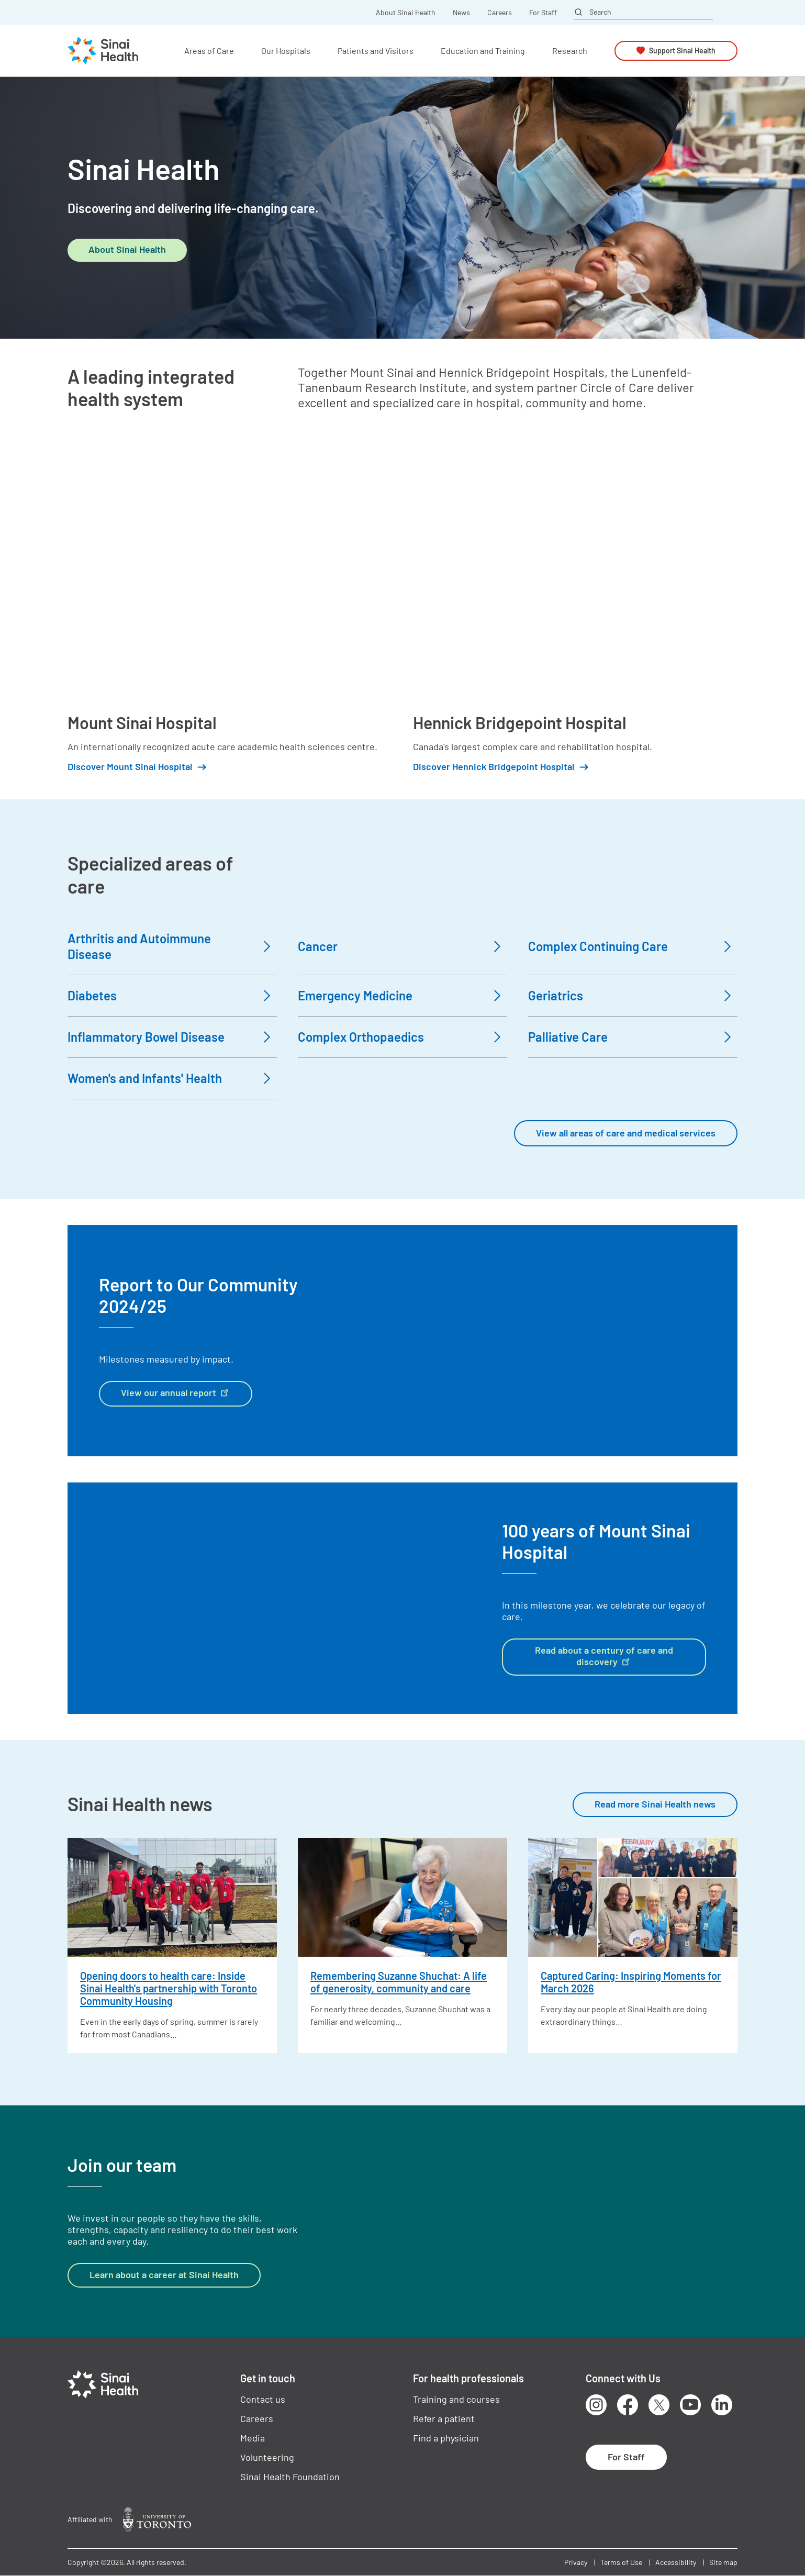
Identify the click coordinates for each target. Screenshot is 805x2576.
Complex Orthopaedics (361, 1036)
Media (252, 2438)
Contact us (262, 2399)
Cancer (318, 946)
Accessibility (675, 2562)
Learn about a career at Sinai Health (164, 2274)
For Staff (543, 12)
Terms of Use (621, 2562)
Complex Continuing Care (598, 946)
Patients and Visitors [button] (375, 50)
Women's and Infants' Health (145, 1078)
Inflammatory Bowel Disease (146, 1036)
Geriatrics (555, 995)
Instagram (596, 2404)
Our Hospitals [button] (285, 50)
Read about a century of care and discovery (604, 1655)
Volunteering (267, 2457)
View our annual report (175, 1392)
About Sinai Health (405, 12)
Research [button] (569, 50)
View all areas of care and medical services (625, 1133)
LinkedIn (721, 2404)
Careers (499, 12)
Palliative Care (568, 1036)
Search (600, 12)
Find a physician (446, 2438)
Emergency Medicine (355, 995)
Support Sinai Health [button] (682, 50)
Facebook (627, 2404)
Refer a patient (444, 2418)
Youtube (690, 2404)
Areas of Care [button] (209, 50)
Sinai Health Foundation (290, 2476)
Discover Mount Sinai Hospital (130, 766)
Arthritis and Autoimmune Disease (139, 946)
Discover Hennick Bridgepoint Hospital (493, 766)
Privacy (575, 2562)
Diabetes (92, 995)
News (461, 12)
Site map (723, 2562)
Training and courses (456, 2399)
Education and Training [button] (483, 50)
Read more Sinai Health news (655, 1804)
